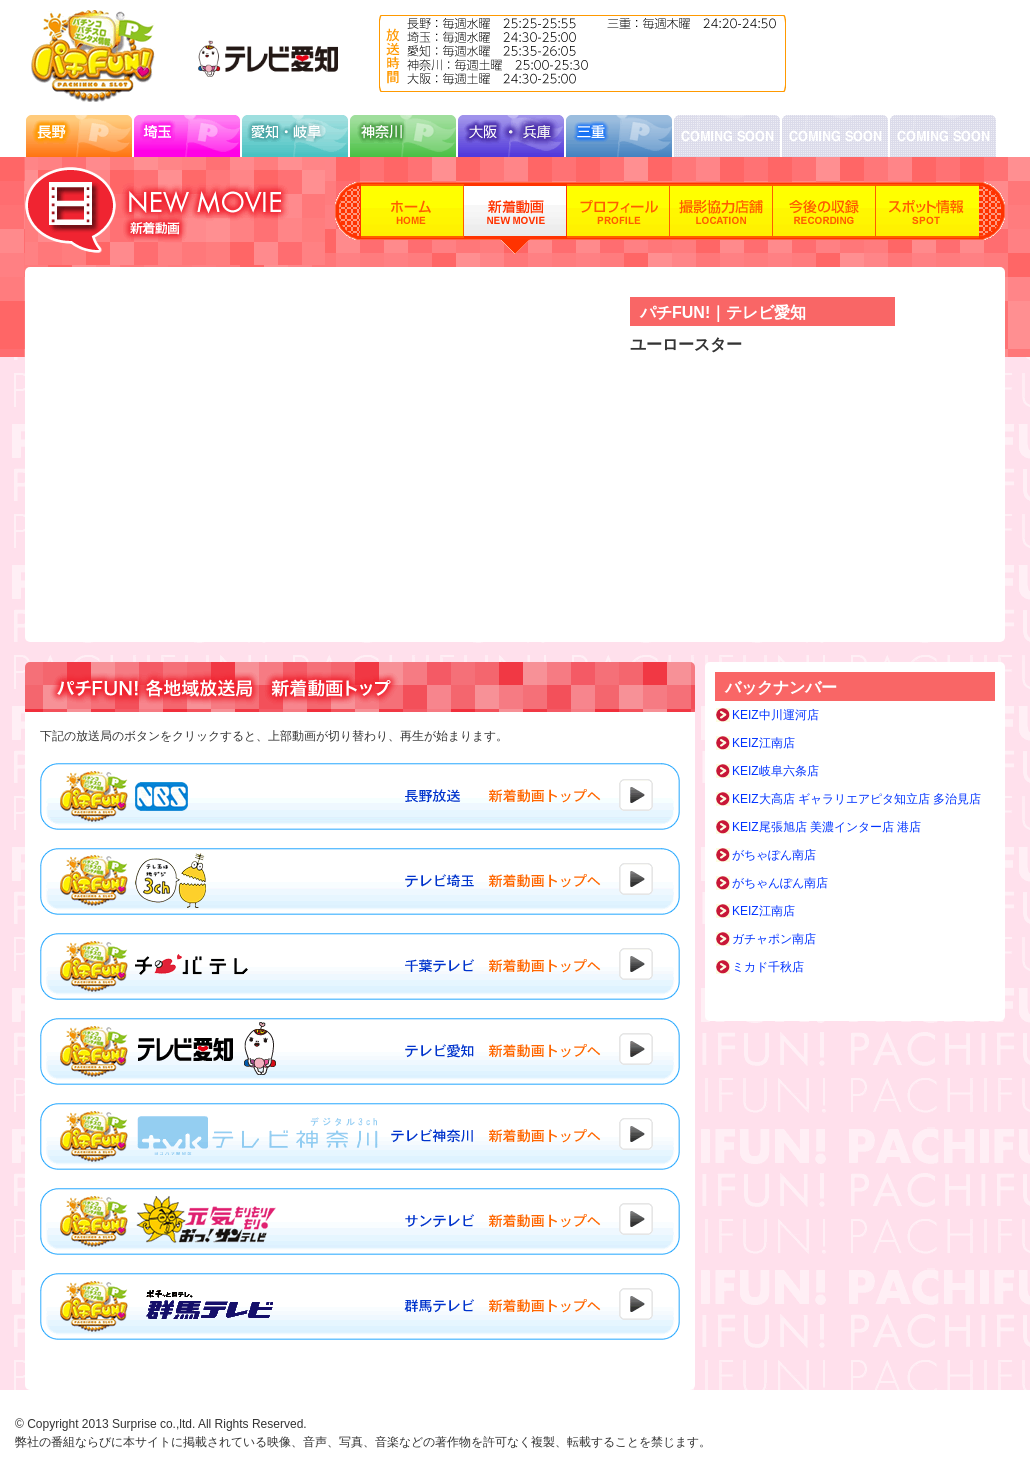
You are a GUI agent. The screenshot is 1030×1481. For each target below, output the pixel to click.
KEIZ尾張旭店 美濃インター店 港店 (826, 827)
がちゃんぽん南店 (780, 883)
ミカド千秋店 (768, 967)
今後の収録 (824, 218)
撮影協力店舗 (721, 218)
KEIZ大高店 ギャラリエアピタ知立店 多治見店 (856, 799)
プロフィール (618, 218)
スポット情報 (927, 218)
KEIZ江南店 (763, 743)
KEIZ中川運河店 (775, 715)
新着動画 (515, 218)
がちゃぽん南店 (774, 855)
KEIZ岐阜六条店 (775, 771)
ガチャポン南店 (774, 939)
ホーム (412, 218)
